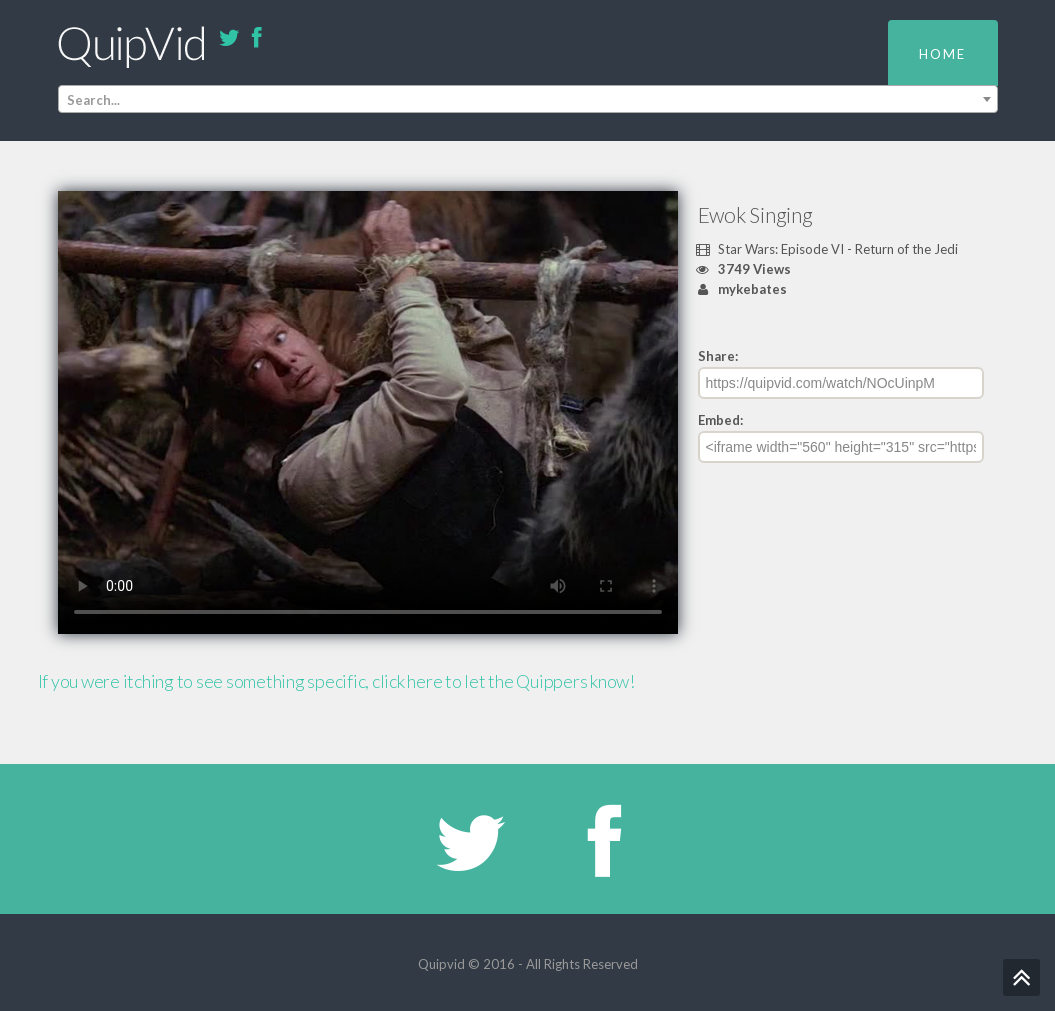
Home (942, 54)
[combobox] (528, 99)
